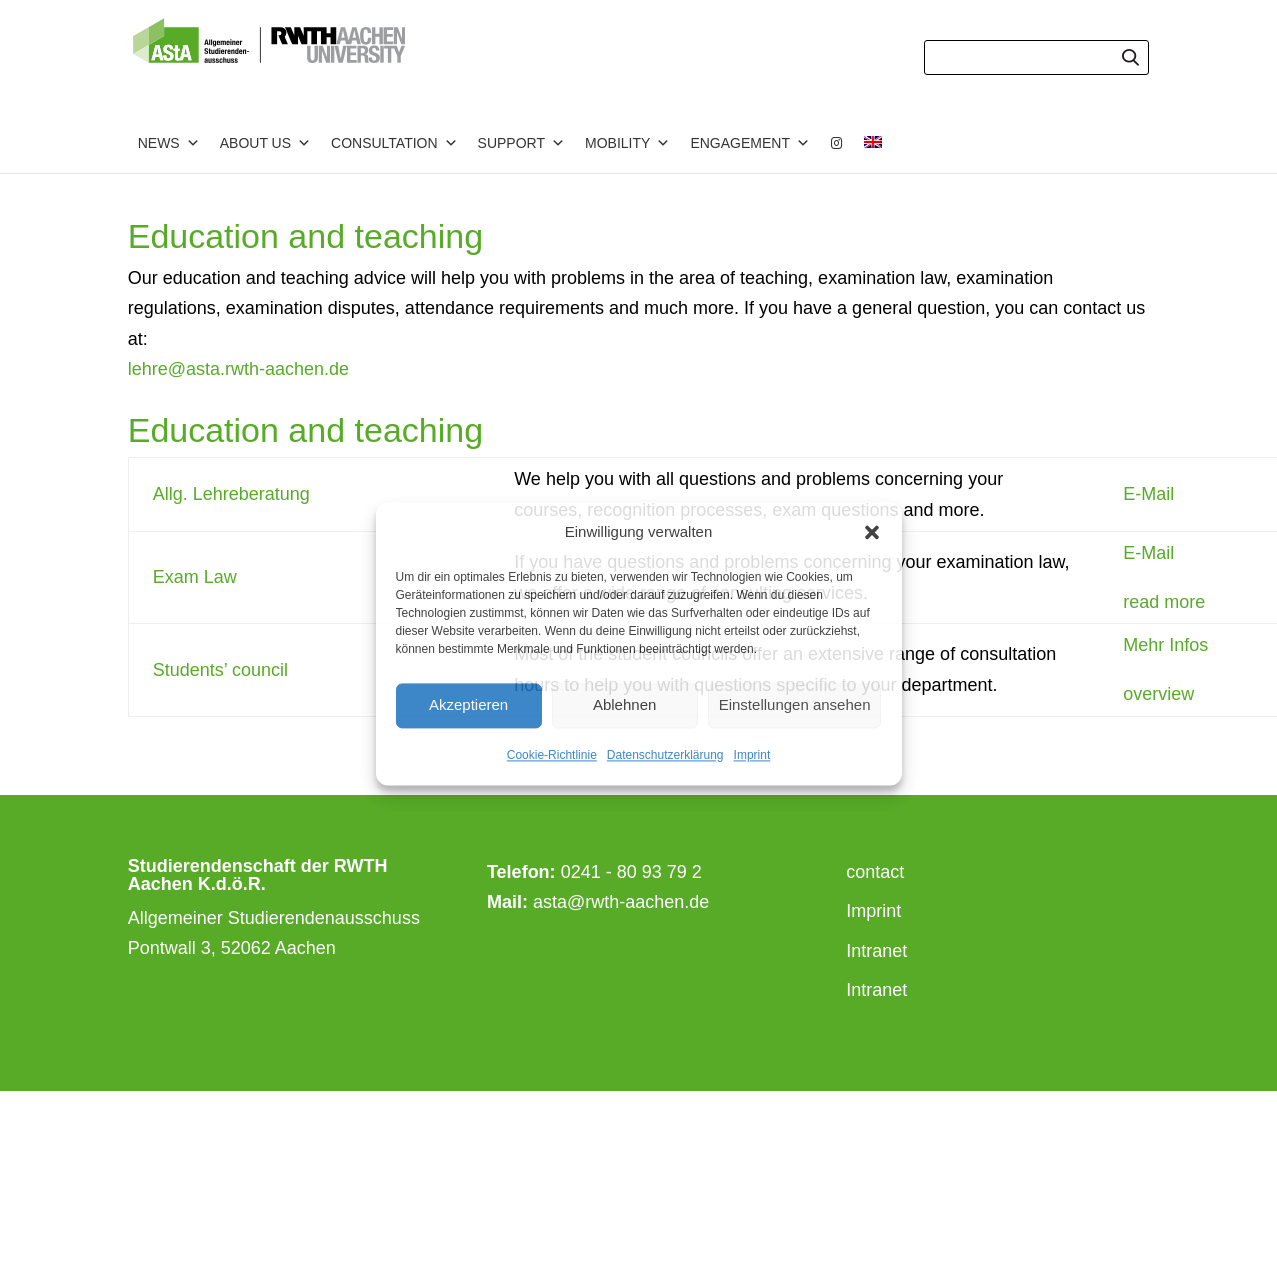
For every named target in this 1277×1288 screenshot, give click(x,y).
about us (265, 143)
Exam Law (195, 577)
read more (1164, 602)
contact (875, 872)
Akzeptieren (468, 705)
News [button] (169, 143)
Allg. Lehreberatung (231, 494)
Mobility (627, 143)
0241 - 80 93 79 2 (631, 872)
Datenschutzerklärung (665, 755)
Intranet (876, 951)
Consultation (394, 143)
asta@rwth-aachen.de (621, 902)
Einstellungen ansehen (795, 705)
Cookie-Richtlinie (552, 755)
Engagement (750, 143)
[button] (872, 533)
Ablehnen (624, 705)
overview (1158, 694)
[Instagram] (837, 143)
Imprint (752, 755)
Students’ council (220, 670)
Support (521, 143)
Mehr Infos (1165, 645)
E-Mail (1148, 494)
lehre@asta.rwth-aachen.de (238, 369)
